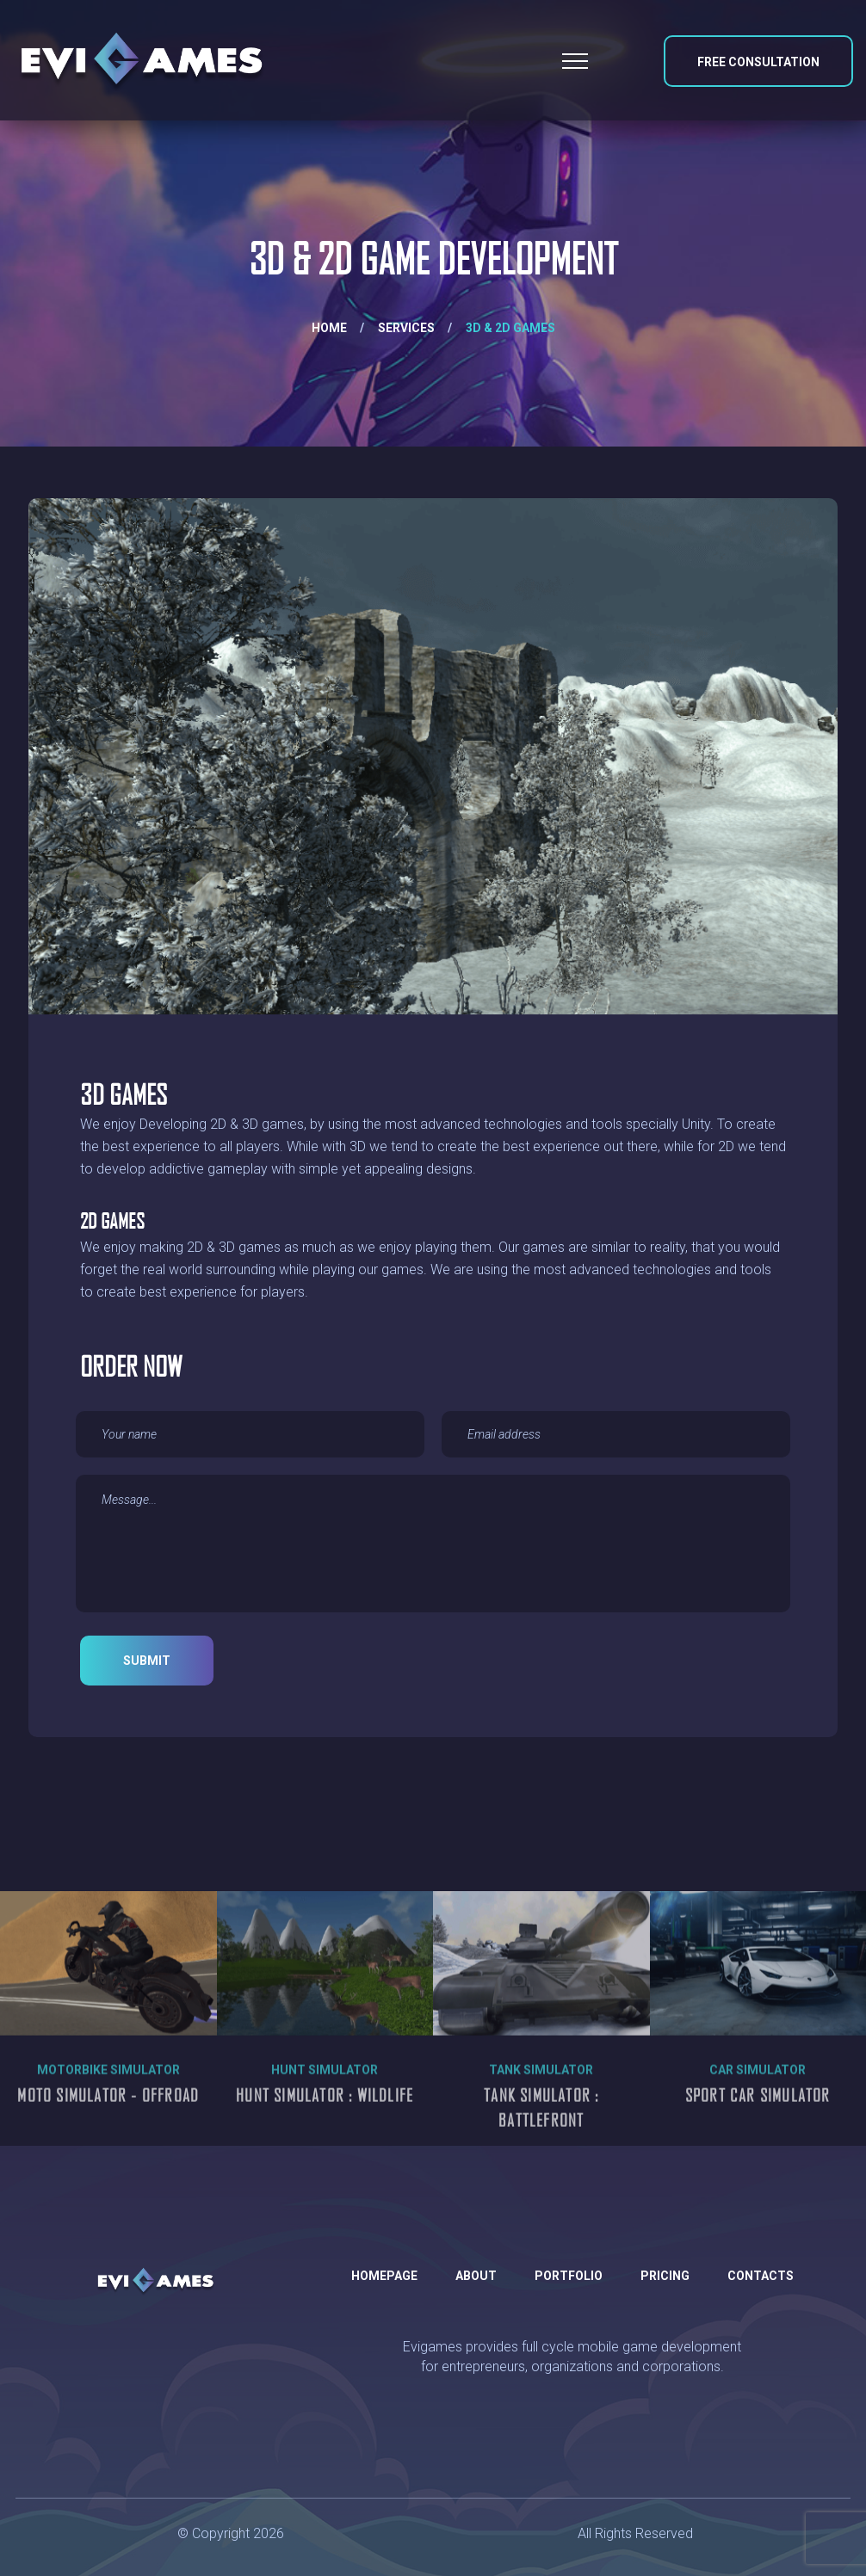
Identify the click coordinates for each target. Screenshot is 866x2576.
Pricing (665, 2276)
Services (406, 328)
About (476, 2276)
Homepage (384, 2276)
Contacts (760, 2276)
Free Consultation (758, 62)
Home (329, 328)
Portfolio (569, 2276)
